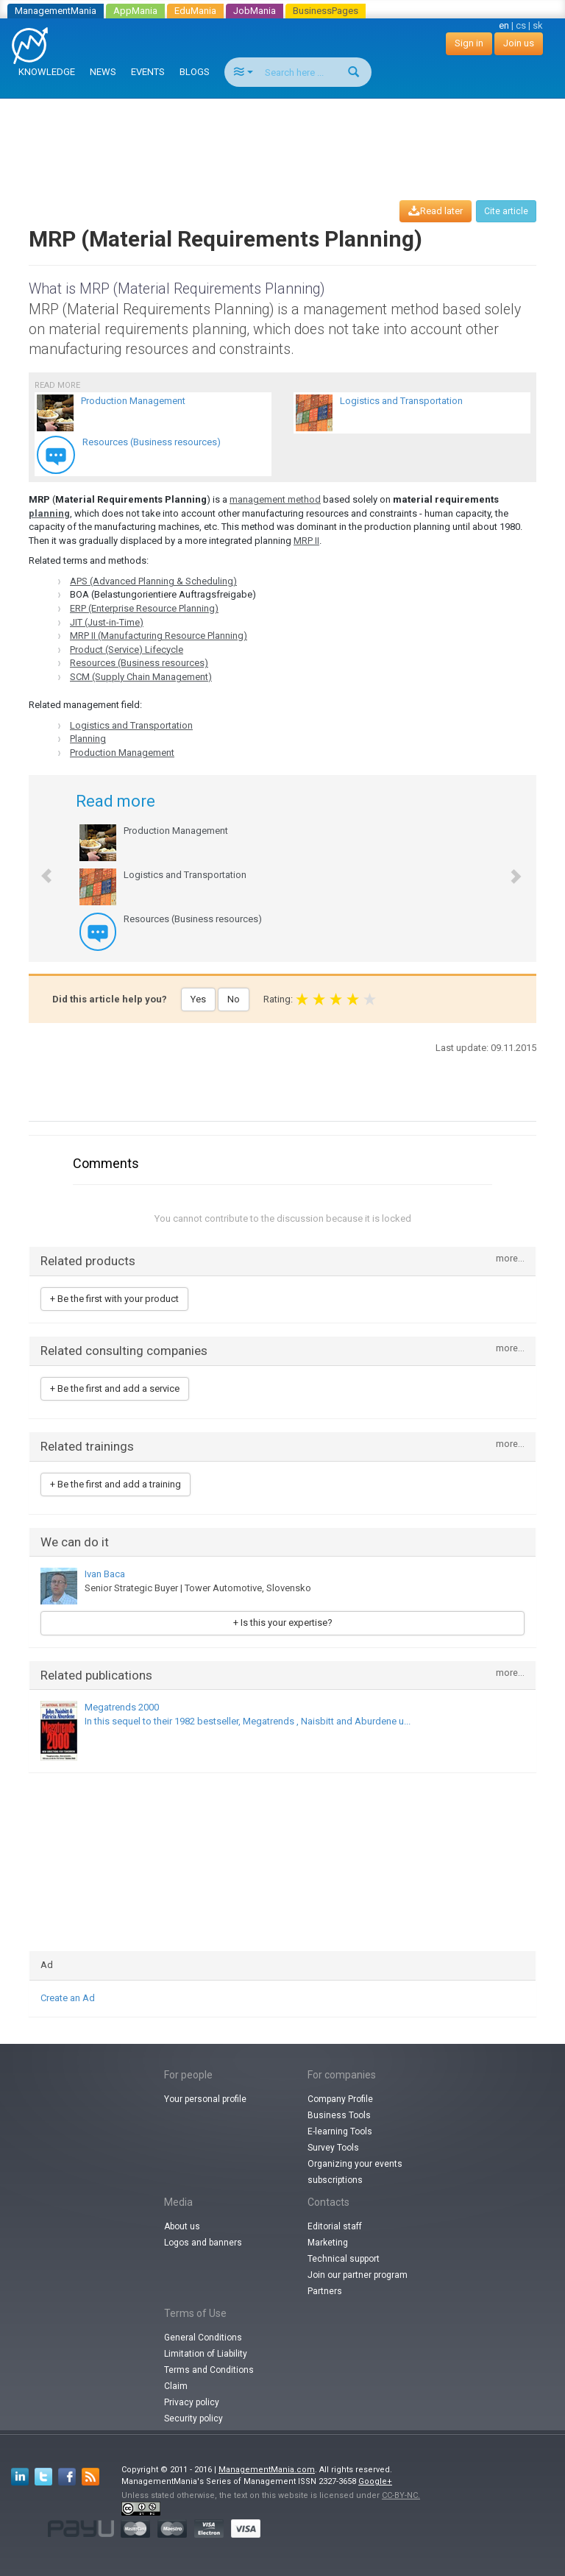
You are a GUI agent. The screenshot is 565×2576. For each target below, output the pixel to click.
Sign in (469, 43)
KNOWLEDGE (46, 71)
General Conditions (203, 2337)
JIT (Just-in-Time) (106, 622)
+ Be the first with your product (114, 1298)
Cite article (506, 211)
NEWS (103, 71)
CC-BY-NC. (401, 2495)
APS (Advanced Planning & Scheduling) (153, 581)
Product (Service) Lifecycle (126, 649)
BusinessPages (325, 10)
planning (49, 513)
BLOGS (195, 71)
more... (510, 1259)
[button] (39, 868)
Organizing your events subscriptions (355, 2172)
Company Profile (340, 2099)
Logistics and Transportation (131, 725)
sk (538, 25)
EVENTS (148, 71)
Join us (518, 43)
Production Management (122, 752)
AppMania (135, 10)
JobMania (254, 10)
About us (182, 2226)
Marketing (328, 2242)
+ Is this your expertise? (283, 1622)
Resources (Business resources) (139, 662)
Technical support (344, 2259)
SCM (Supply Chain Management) (141, 676)
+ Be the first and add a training (115, 1484)
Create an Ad (67, 1997)
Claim (176, 2386)
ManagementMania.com (266, 2469)
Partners (325, 2291)
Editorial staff (335, 2226)
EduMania (195, 10)
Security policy (193, 2418)
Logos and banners (203, 2242)
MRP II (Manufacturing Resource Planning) (158, 635)
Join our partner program (358, 2275)
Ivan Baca (105, 1573)
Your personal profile (205, 2099)
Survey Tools (333, 2147)
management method (275, 499)
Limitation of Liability (205, 2354)
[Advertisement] (285, 135)
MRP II (306, 540)
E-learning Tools (340, 2131)
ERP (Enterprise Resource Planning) (144, 608)
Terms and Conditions (209, 2370)
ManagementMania (55, 10)
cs (521, 25)
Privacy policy (191, 2402)
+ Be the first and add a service (115, 1388)
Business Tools (339, 2115)
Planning (88, 738)
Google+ (375, 2481)
